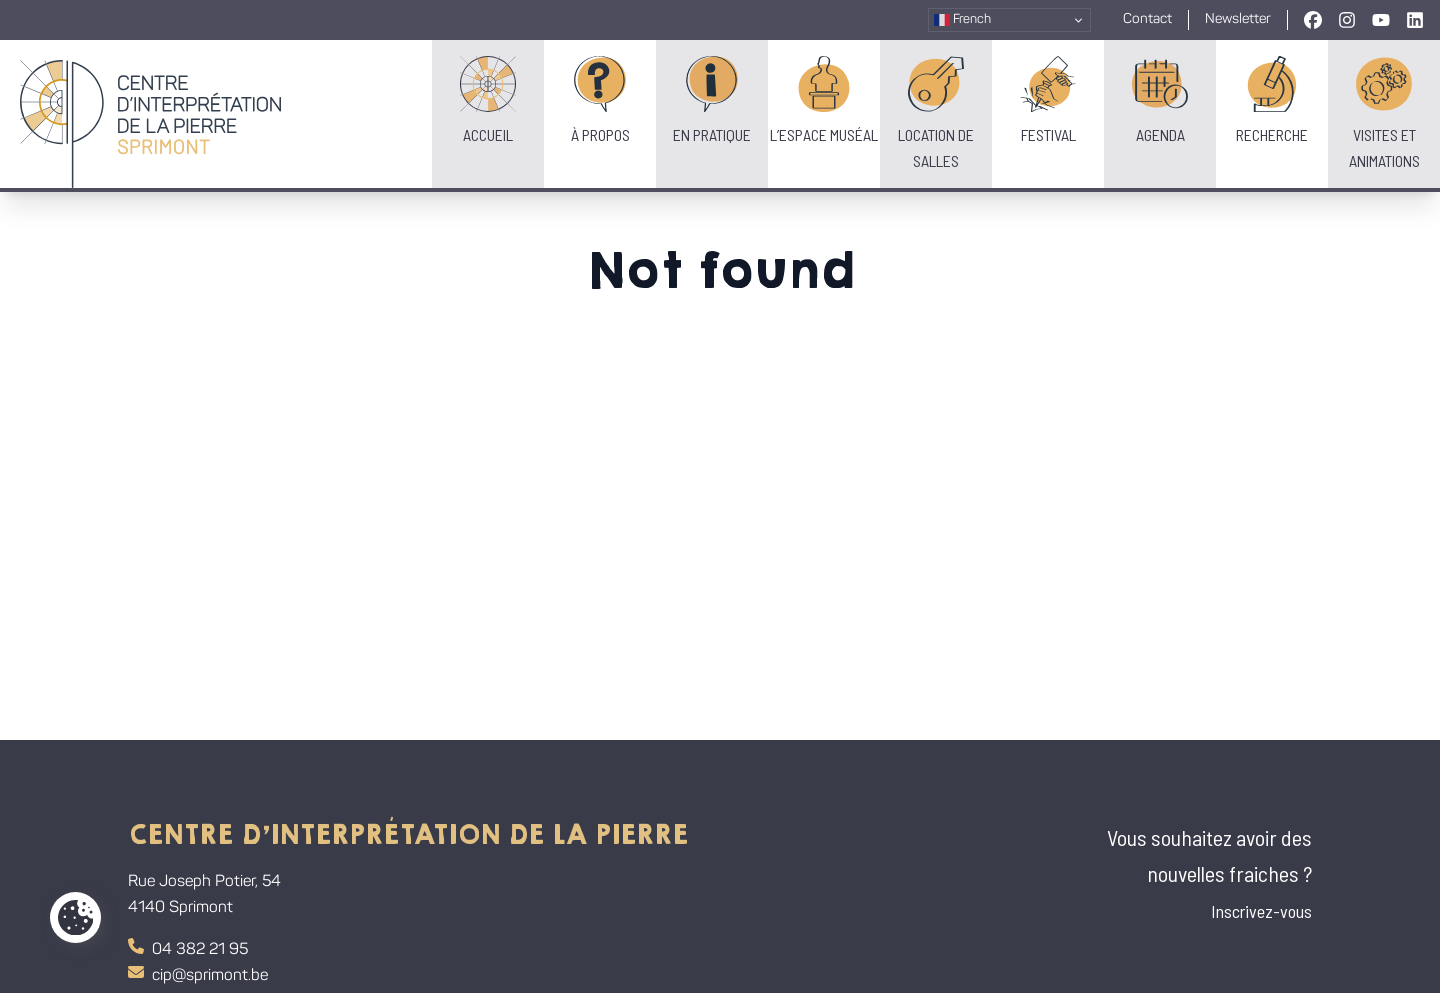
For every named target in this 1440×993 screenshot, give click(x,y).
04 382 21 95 (188, 948)
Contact (1147, 19)
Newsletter (1238, 19)
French (962, 20)
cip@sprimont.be (198, 974)
